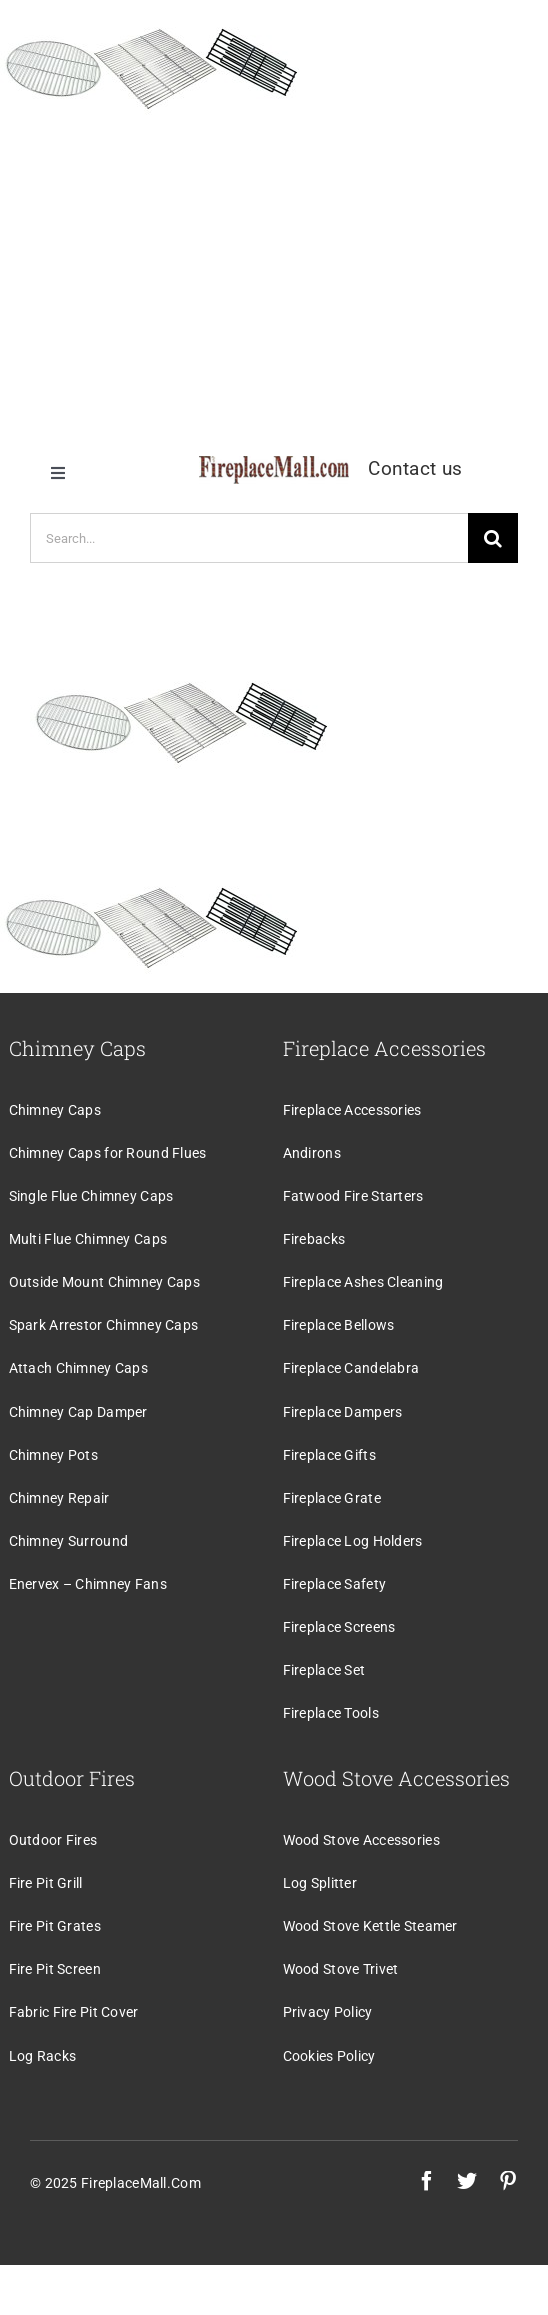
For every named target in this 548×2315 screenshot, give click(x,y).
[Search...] (249, 538)
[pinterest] (508, 2181)
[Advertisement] (274, 274)
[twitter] (467, 2181)
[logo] (274, 465)
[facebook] (427, 2181)
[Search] (493, 538)
